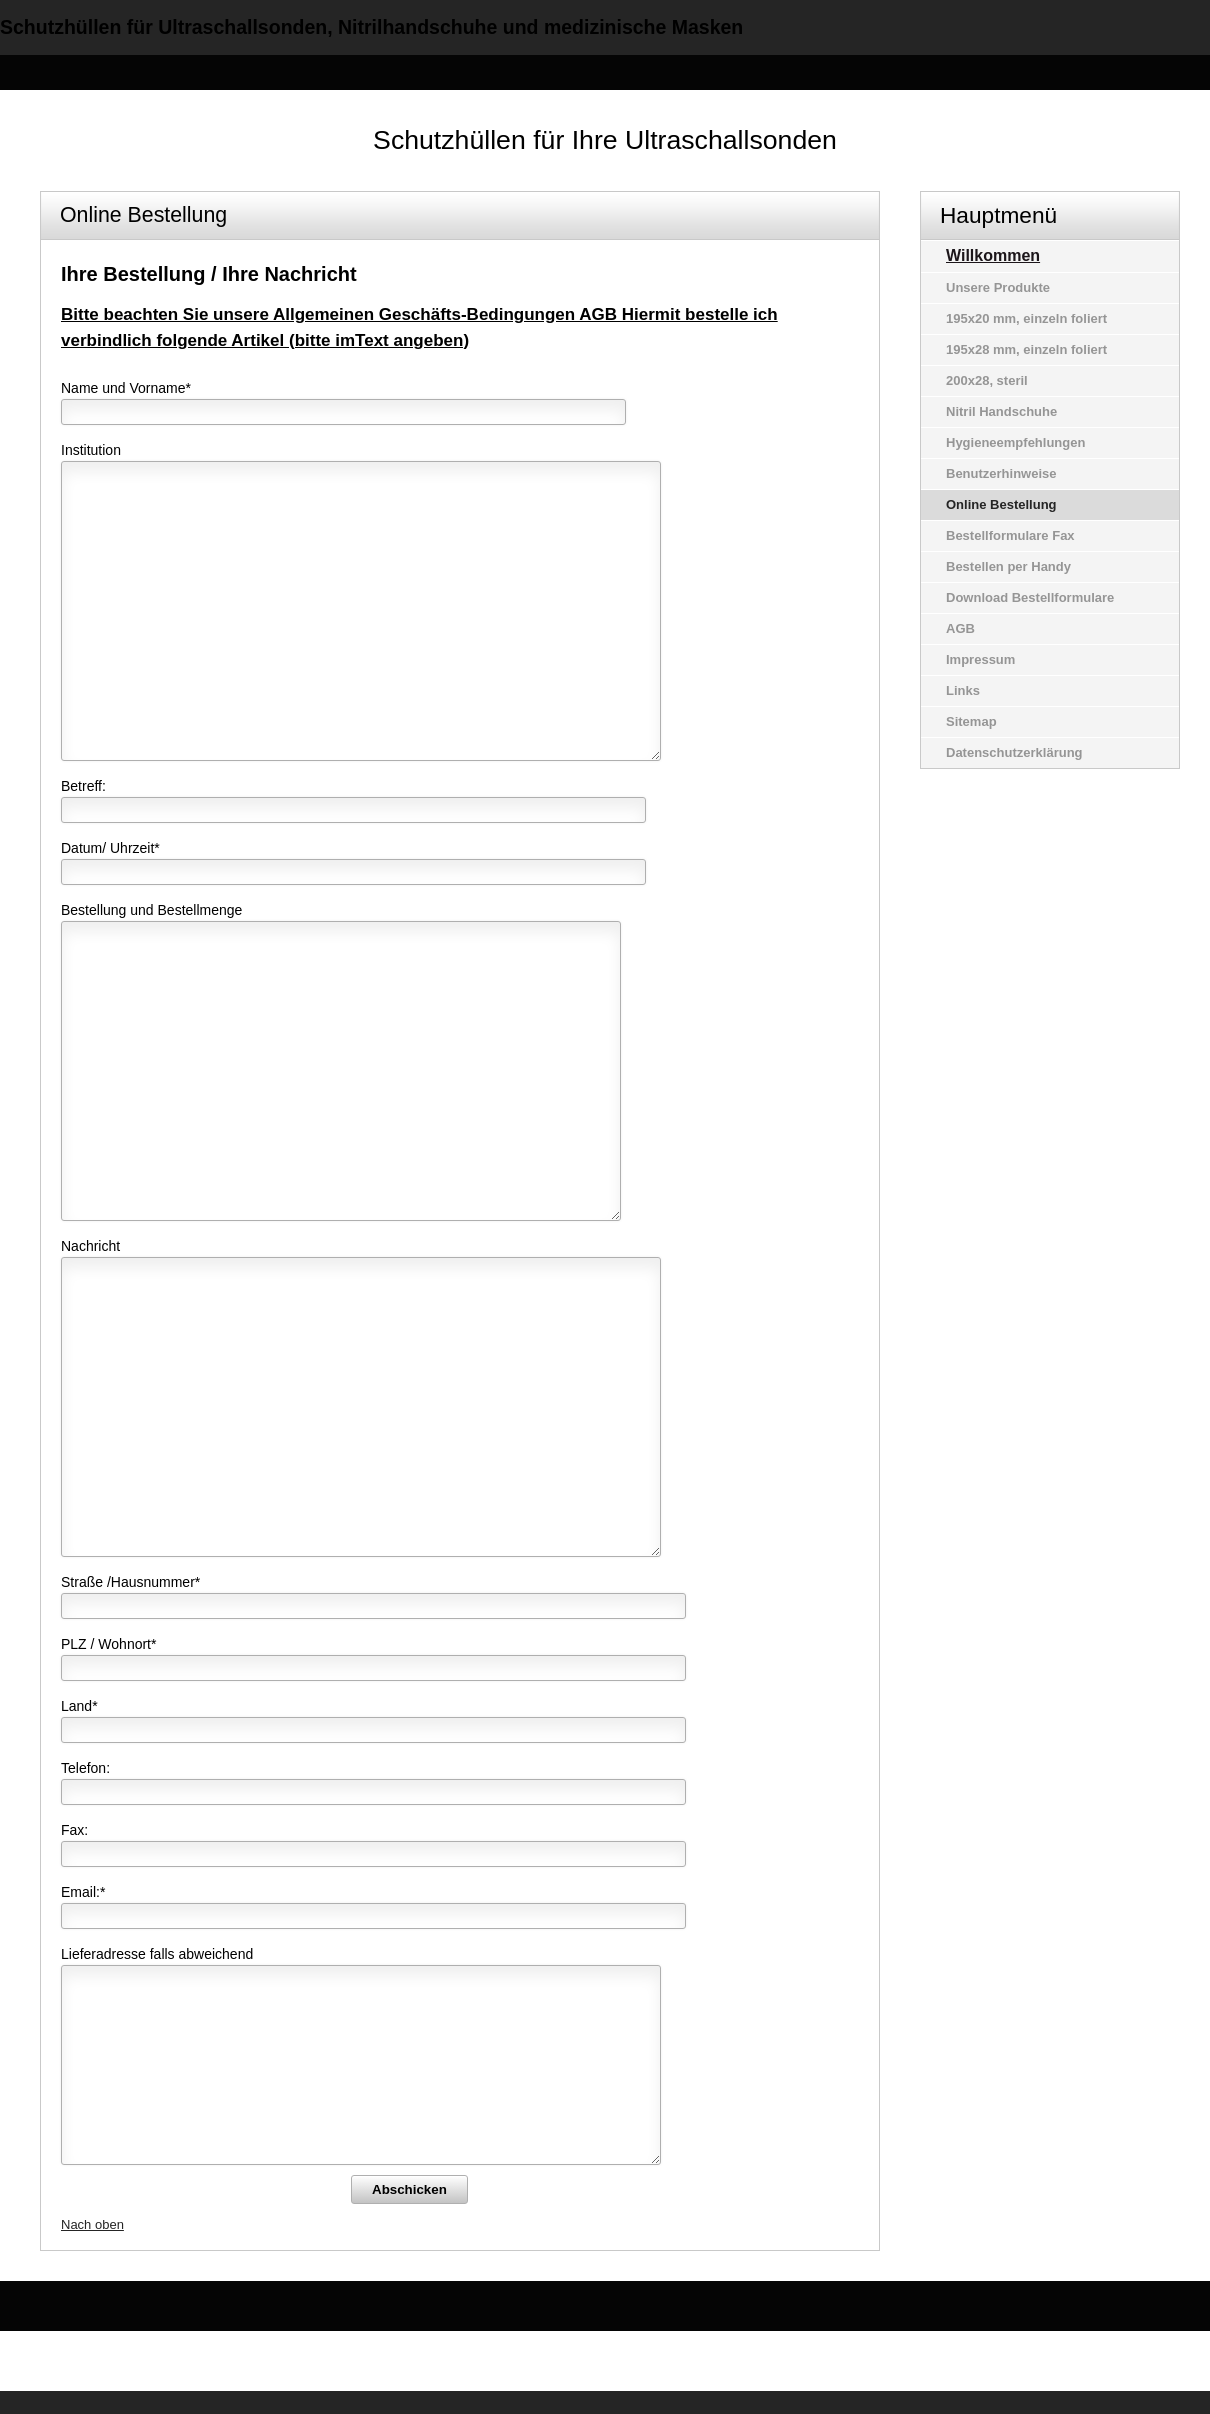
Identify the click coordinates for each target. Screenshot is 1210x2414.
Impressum (980, 659)
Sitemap (971, 721)
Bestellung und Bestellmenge (151, 910)
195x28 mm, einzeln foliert (1026, 349)
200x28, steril (987, 380)
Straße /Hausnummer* (130, 1582)
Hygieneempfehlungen (1015, 442)
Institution (91, 450)
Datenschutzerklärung (1014, 752)
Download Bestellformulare (1030, 597)
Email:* (83, 1892)
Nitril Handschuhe (1001, 411)
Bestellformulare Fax (1010, 535)
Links (963, 690)
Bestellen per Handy (1008, 566)
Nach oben (92, 2224)
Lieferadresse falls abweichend (157, 1954)
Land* (79, 1706)
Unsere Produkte (998, 287)
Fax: (74, 1830)
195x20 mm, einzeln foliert (1026, 318)
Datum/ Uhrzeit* (110, 848)
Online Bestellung (1001, 504)
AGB (960, 628)
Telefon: (85, 1768)
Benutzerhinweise (1001, 473)
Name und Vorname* (126, 388)
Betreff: (83, 786)
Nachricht (90, 1246)
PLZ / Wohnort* (108, 1644)
